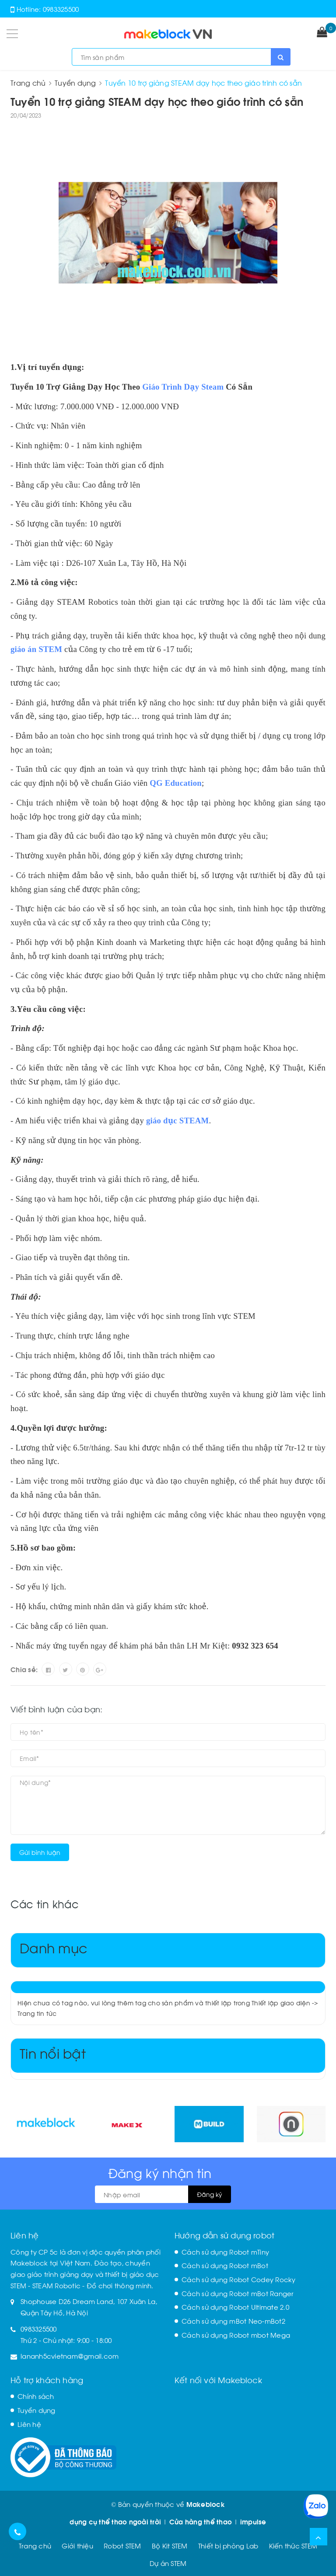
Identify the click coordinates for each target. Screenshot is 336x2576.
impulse (253, 2521)
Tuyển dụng (37, 2410)
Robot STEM (122, 2545)
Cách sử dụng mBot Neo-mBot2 (233, 2320)
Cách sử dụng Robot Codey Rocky (239, 2279)
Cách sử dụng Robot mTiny (225, 2251)
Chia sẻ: (24, 1669)
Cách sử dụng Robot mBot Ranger (238, 2293)
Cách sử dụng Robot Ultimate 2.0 (235, 2306)
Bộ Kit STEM (170, 2545)
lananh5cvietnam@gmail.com (70, 2355)
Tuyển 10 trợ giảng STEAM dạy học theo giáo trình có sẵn (156, 100)
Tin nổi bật (53, 2052)
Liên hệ (29, 2424)
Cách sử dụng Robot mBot (225, 2265)
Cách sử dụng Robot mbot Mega (236, 2334)
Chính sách (36, 2396)
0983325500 (61, 9)
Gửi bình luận (39, 1852)
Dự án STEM (168, 2563)
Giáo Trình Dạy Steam (183, 386)
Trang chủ (35, 2545)
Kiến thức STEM (293, 2545)
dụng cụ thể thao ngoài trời (115, 2521)
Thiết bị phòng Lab (228, 2545)
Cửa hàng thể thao (200, 2521)
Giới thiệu (77, 2545)
